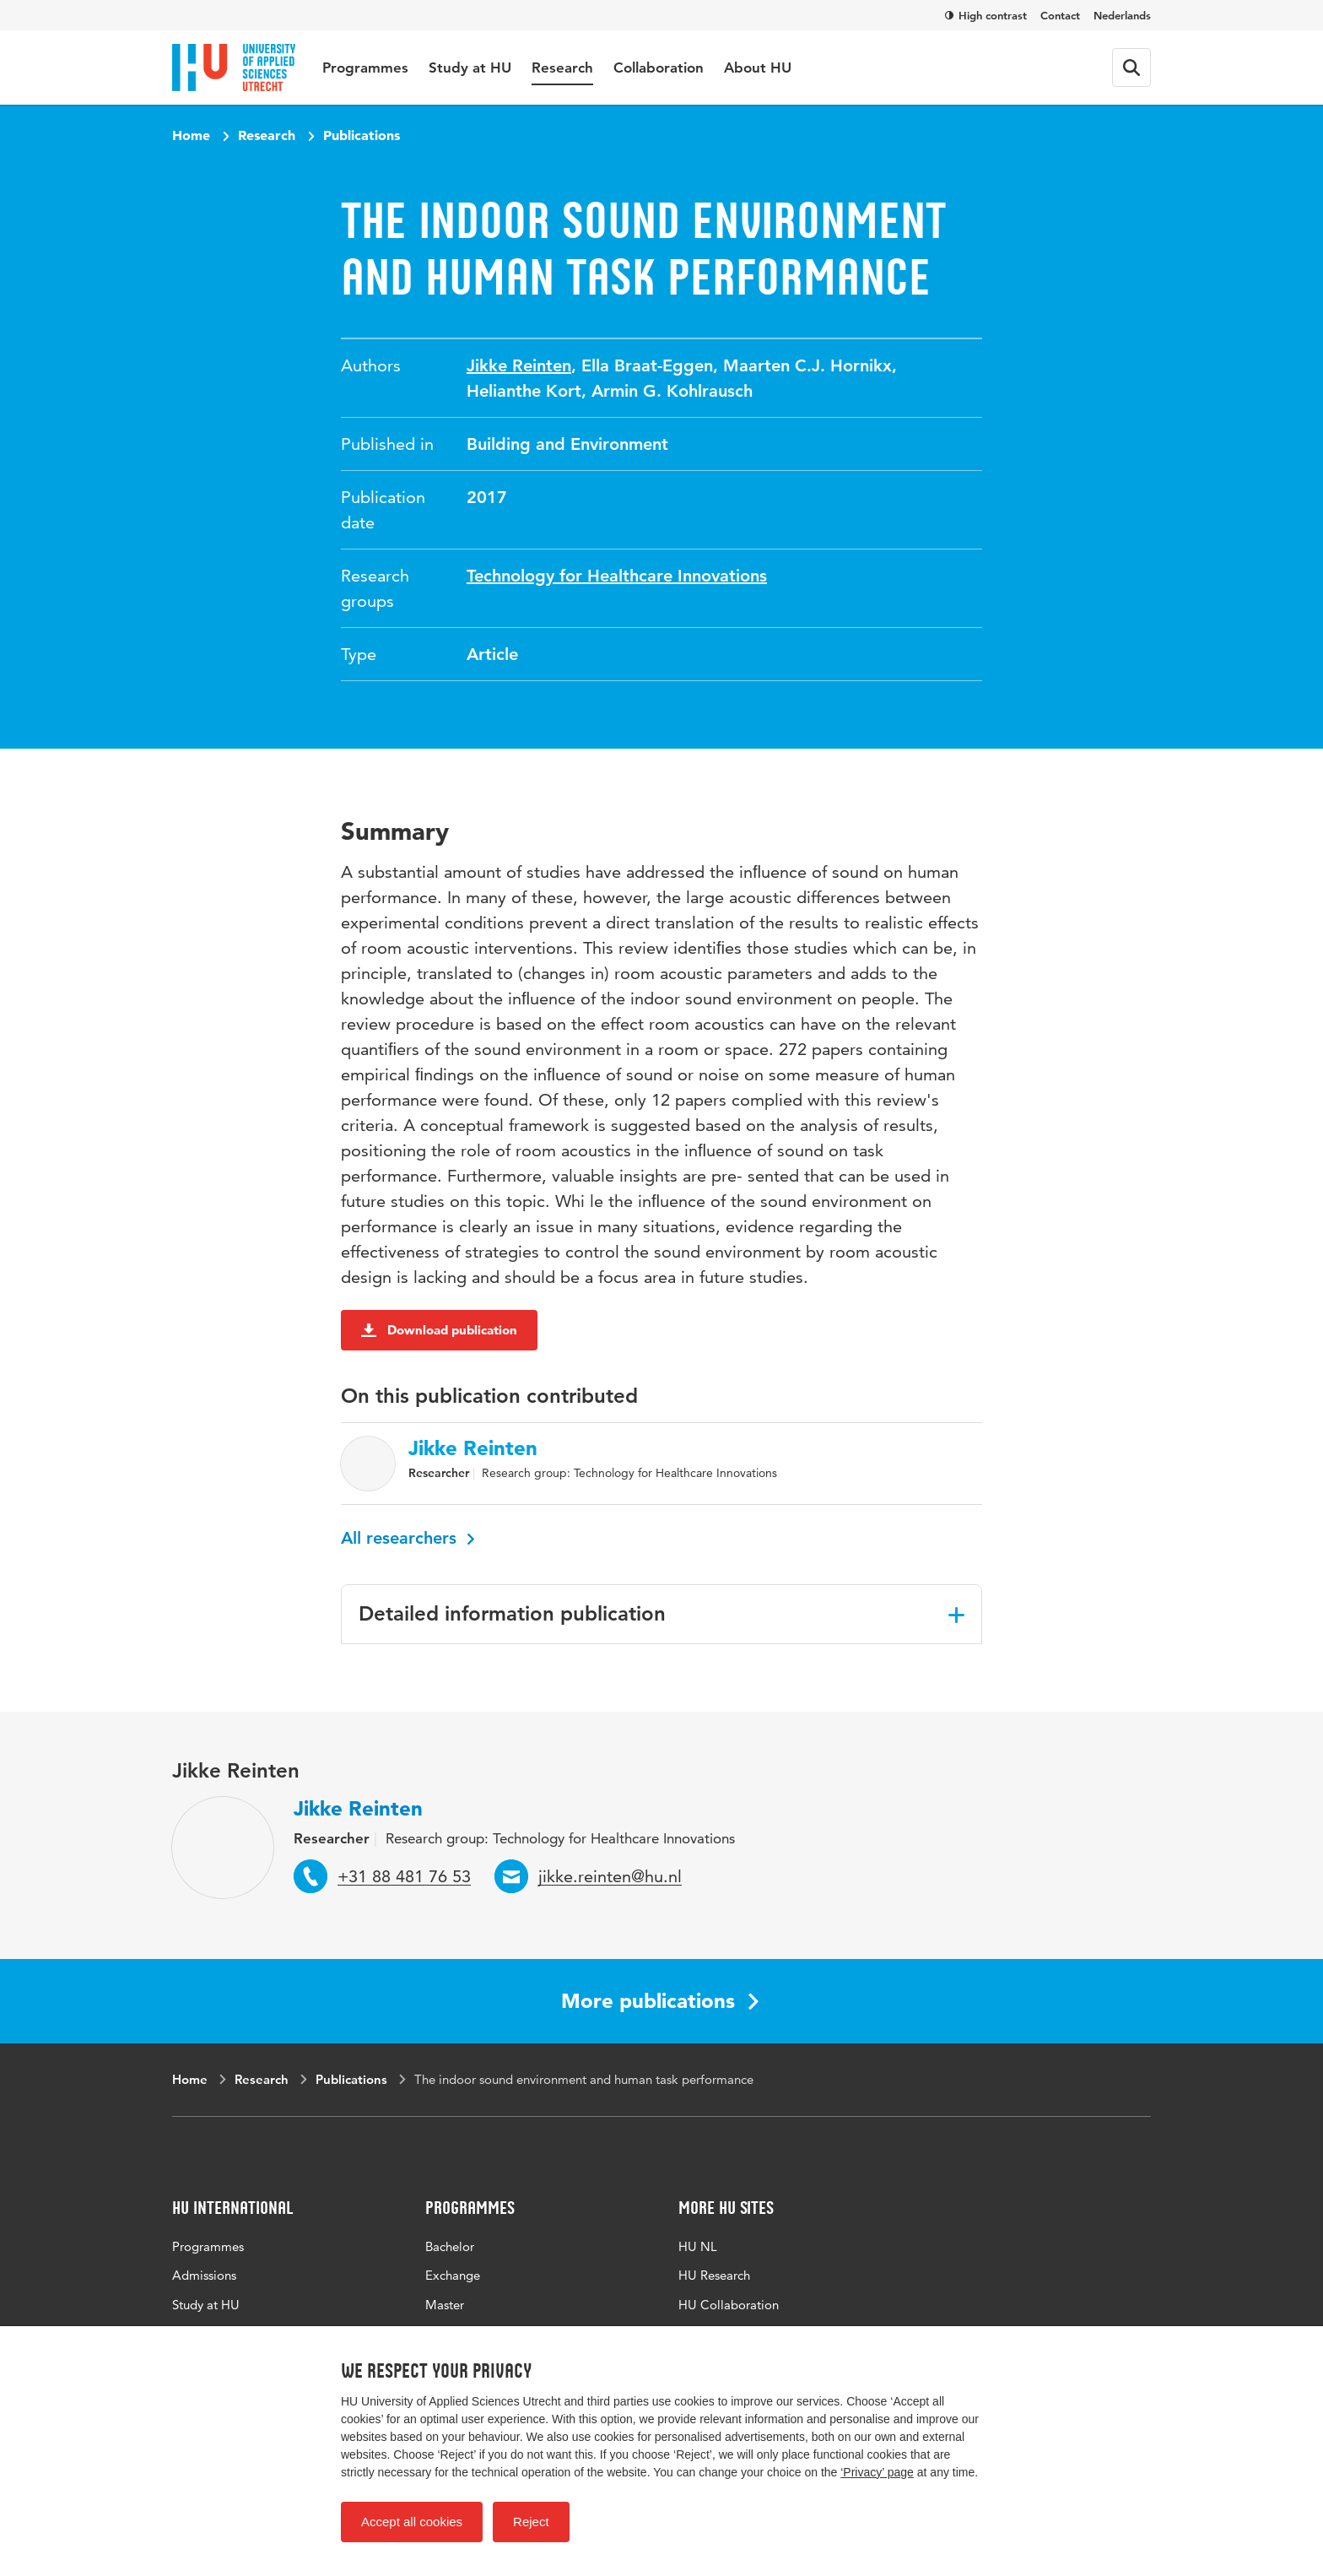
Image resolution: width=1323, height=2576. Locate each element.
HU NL (697, 2246)
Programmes (365, 67)
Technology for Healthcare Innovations (617, 576)
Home (191, 135)
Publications (361, 135)
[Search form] (1131, 67)
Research (562, 67)
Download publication (439, 1330)
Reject (531, 2521)
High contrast (986, 15)
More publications (660, 2001)
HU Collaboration (728, 2305)
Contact (1060, 15)
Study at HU (470, 67)
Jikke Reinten (519, 365)
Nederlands (1122, 15)
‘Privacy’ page (877, 2472)
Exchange (452, 2275)
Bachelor (449, 2246)
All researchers (408, 1538)
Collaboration (658, 67)
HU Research (714, 2275)
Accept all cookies (411, 2521)
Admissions (204, 2275)
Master (444, 2305)
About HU (757, 67)
